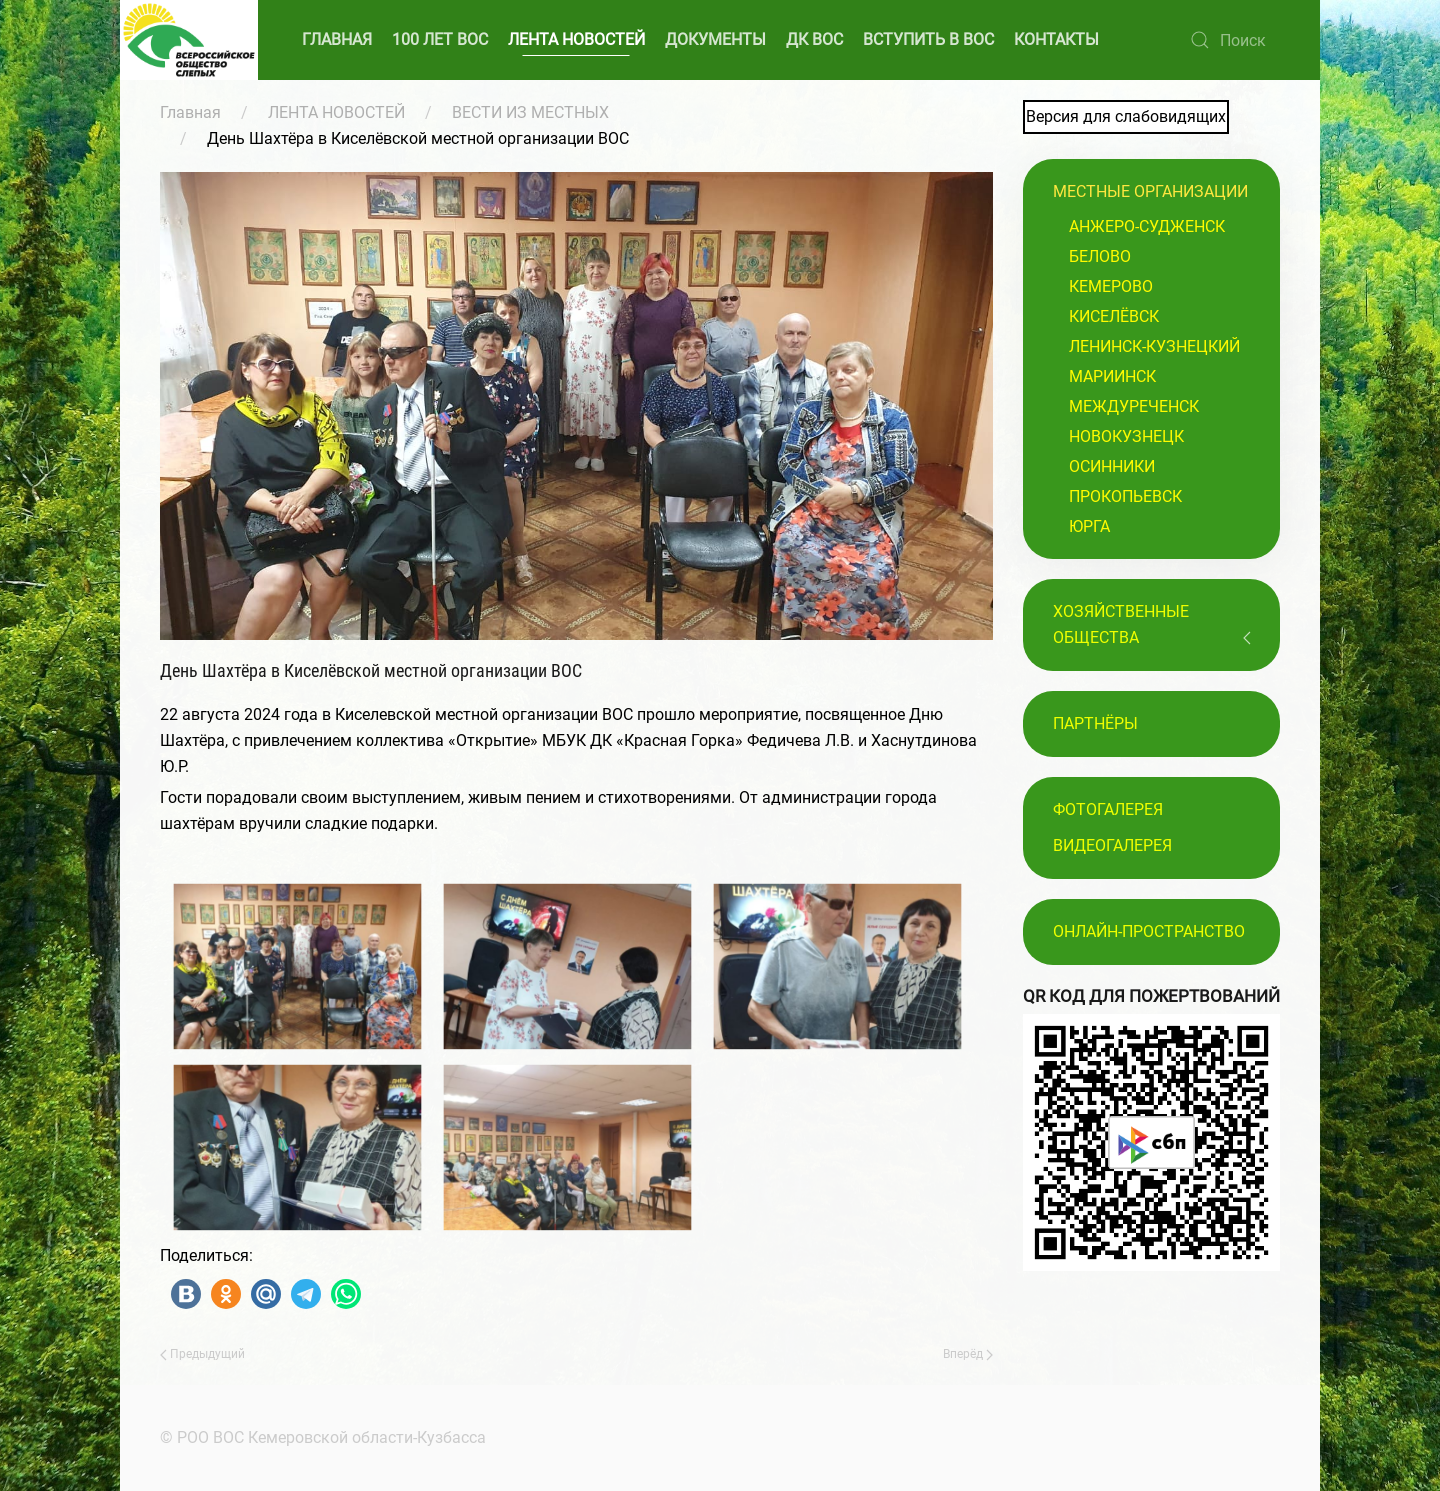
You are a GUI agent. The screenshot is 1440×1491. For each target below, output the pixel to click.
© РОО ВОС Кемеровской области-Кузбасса (321, 1437)
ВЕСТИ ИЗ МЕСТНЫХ (530, 112)
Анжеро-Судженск (1147, 226)
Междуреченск (1134, 406)
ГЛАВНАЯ (337, 39)
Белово (1100, 256)
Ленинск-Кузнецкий (1154, 346)
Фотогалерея (1108, 809)
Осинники (1112, 466)
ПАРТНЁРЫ (1095, 723)
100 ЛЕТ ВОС (440, 39)
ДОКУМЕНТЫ (715, 39)
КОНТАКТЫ (1056, 39)
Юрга (1089, 526)
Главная (190, 112)
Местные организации (1150, 191)
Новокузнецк (1126, 436)
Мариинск (1112, 376)
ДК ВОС (814, 39)
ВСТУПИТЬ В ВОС (928, 39)
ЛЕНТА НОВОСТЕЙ (576, 39)
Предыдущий (202, 1354)
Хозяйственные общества (1121, 624)
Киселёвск (1114, 316)
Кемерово (1111, 286)
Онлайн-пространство (1149, 931)
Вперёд (968, 1354)
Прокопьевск (1125, 496)
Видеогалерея (1112, 845)
